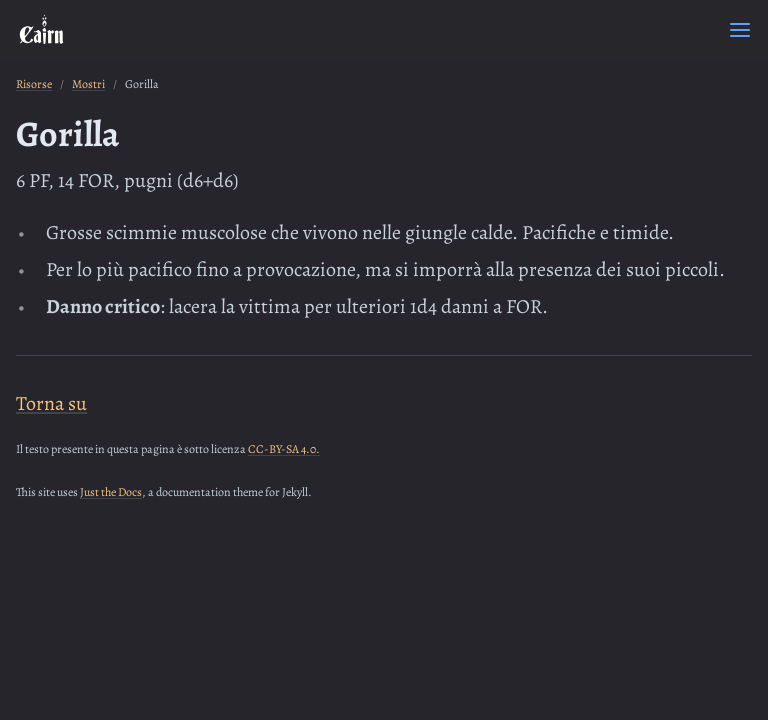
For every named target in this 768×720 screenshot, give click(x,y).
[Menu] (740, 30)
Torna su (51, 403)
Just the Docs (111, 492)
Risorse (34, 84)
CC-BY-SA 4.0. (284, 449)
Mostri (88, 84)
